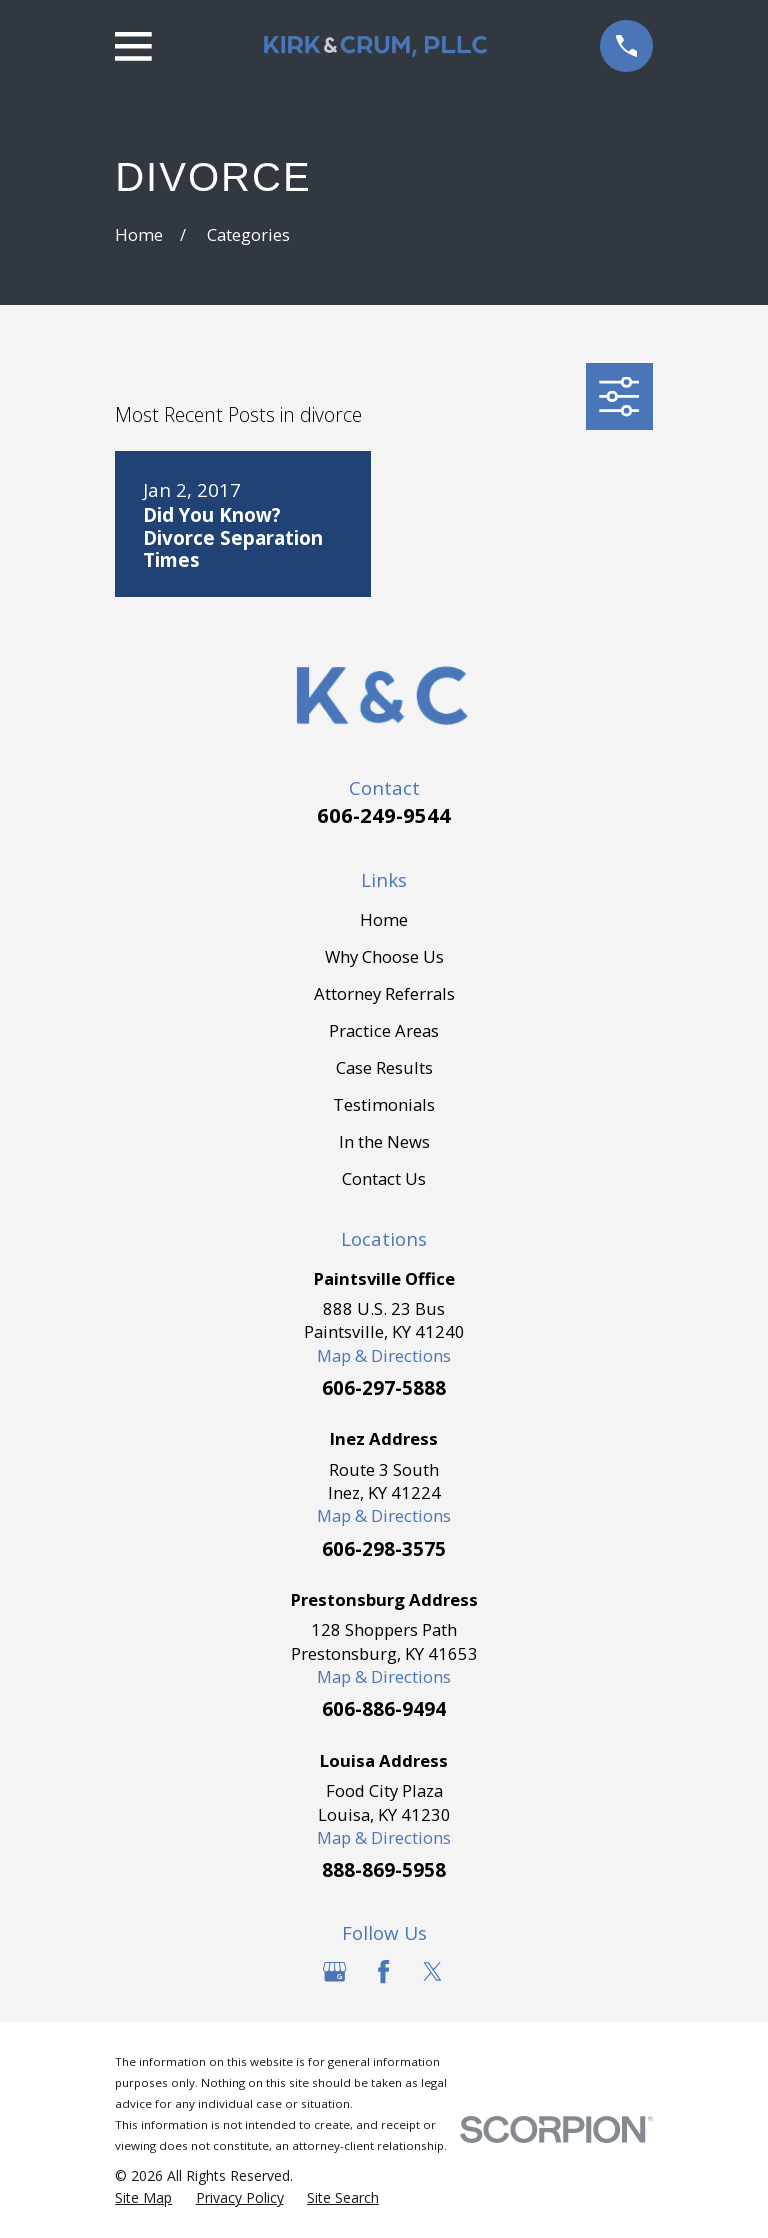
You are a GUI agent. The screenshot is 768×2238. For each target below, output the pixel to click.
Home (384, 919)
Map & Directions (384, 1355)
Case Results (384, 1067)
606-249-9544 (384, 815)
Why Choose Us (384, 956)
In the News (384, 1141)
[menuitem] (143, 2197)
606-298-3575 (384, 1548)
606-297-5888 (384, 1387)
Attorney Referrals (384, 993)
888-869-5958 (384, 1869)
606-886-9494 (384, 1708)
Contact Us (384, 1178)
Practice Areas (384, 1030)
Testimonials (384, 1104)
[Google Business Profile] (334, 1971)
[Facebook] (383, 1971)
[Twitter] (432, 1971)
